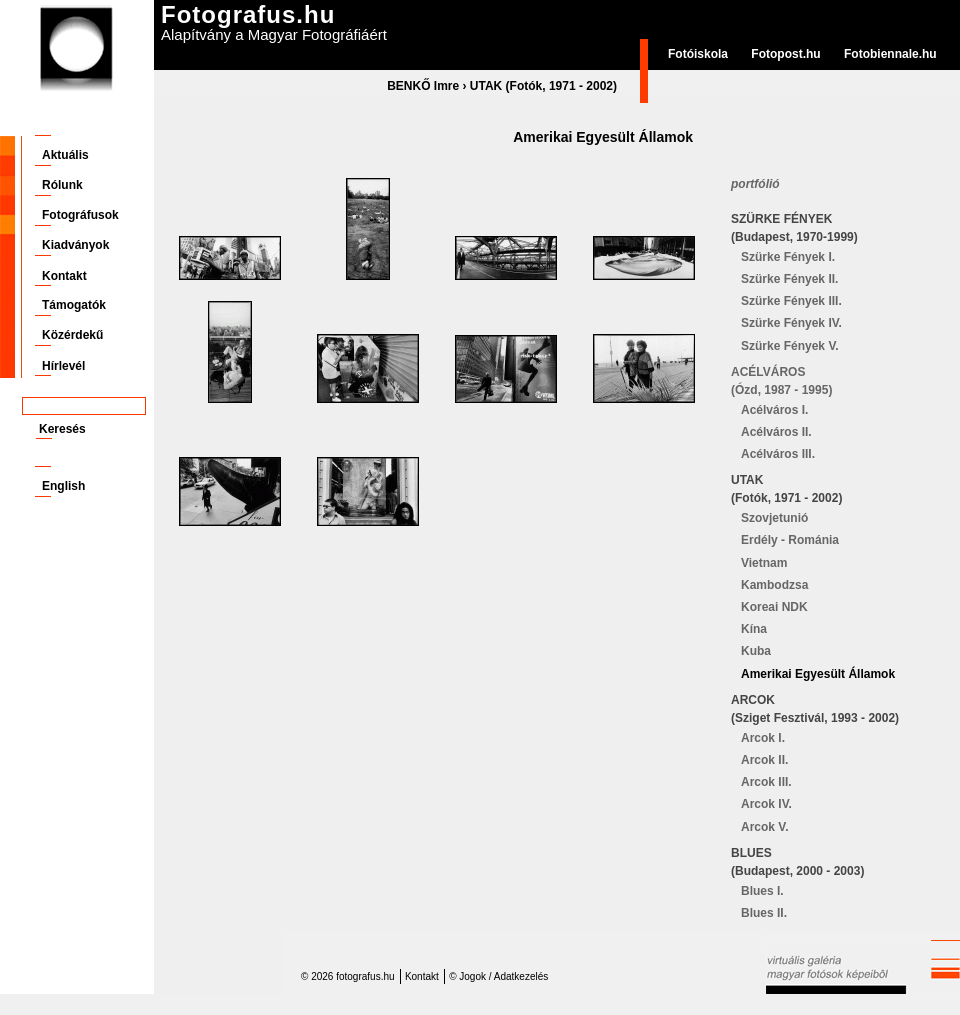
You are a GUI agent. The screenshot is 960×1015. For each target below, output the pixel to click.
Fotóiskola (698, 54)
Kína (754, 629)
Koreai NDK (774, 607)
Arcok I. (763, 738)
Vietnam (764, 563)
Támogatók (74, 305)
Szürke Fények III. (791, 301)
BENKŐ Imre (423, 86)
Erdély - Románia (790, 540)
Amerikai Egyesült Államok (818, 674)
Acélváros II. (776, 432)
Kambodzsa (774, 585)
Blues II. (764, 913)
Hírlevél (63, 366)
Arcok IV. (766, 804)
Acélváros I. (774, 410)
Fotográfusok (80, 215)
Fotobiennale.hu (890, 54)
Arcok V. (765, 827)
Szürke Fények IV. (791, 323)
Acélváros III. (778, 454)
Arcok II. (764, 760)
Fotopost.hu (785, 54)
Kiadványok (75, 245)
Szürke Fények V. (790, 346)
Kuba (756, 651)
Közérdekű (72, 335)
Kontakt (64, 276)
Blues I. (762, 891)
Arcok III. (766, 782)
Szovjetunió (774, 518)
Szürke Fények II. (789, 279)
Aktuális (65, 155)
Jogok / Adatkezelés (503, 976)
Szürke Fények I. (788, 257)
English (63, 486)
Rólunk (62, 185)
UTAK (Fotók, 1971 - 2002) (543, 86)
